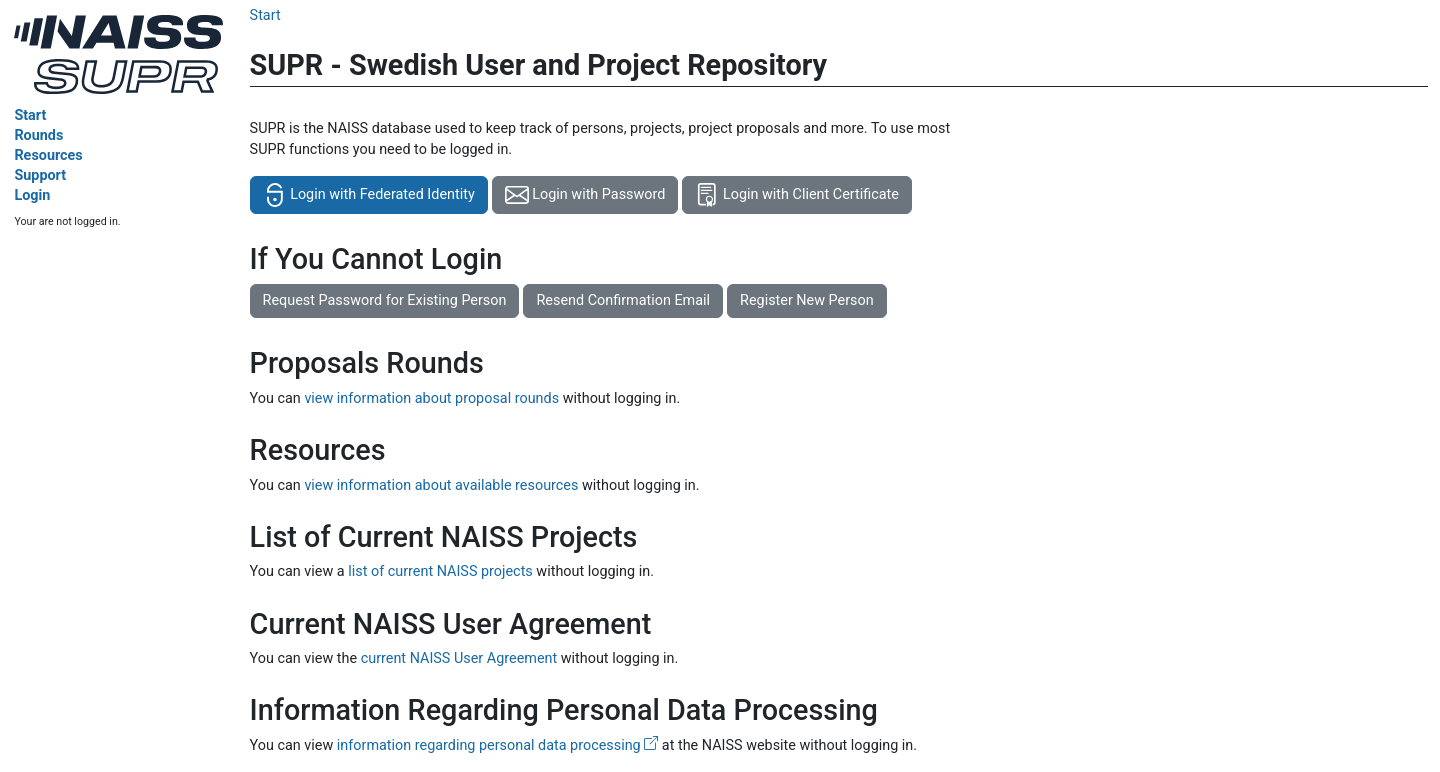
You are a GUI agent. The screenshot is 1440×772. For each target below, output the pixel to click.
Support (40, 175)
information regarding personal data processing (497, 745)
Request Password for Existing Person (385, 300)
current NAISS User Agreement (459, 658)
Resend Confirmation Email (623, 300)
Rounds (38, 135)
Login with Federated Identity (369, 195)
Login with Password (585, 195)
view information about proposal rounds (431, 398)
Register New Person (807, 300)
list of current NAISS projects (440, 571)
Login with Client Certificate (796, 195)
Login (32, 195)
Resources (48, 155)
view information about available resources (441, 485)
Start (30, 115)
